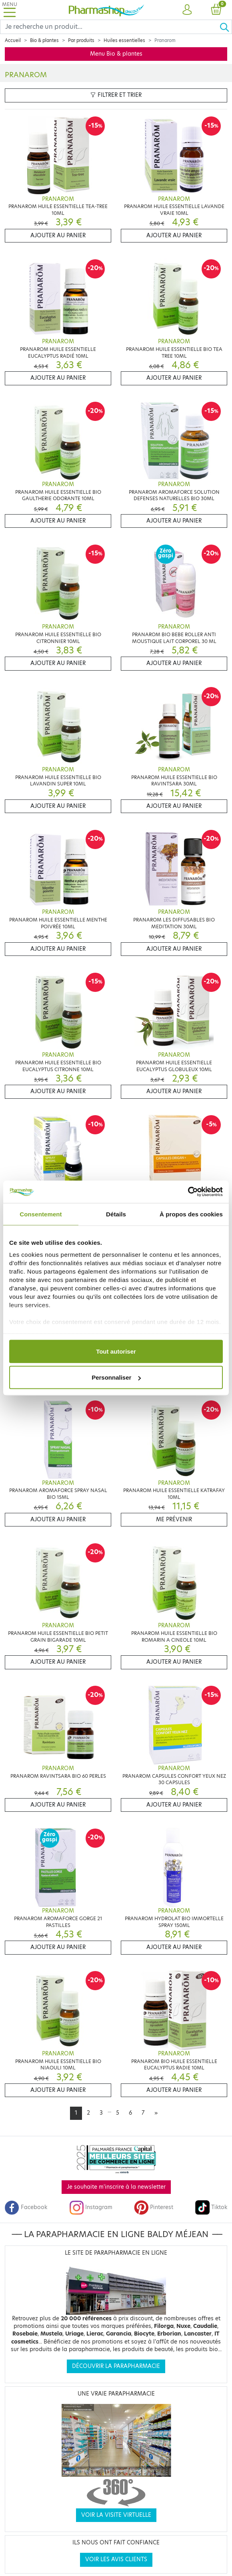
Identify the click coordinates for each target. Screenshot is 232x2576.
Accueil (13, 40)
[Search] (110, 27)
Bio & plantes (44, 40)
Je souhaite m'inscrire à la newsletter (116, 2187)
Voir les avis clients (116, 2559)
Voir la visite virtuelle (116, 2515)
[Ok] (225, 27)
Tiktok (211, 2207)
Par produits (81, 40)
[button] (187, 10)
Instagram (90, 2207)
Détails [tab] (116, 1213)
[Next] (156, 2113)
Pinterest (153, 2207)
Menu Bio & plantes (116, 54)
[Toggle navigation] (9, 10)
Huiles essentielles (124, 40)
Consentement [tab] (41, 1213)
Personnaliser (116, 1377)
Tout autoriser (116, 1351)
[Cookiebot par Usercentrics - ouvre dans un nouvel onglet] (188, 1192)
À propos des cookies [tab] (191, 1213)
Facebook (26, 2207)
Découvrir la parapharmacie (116, 2366)
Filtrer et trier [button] (116, 95)
